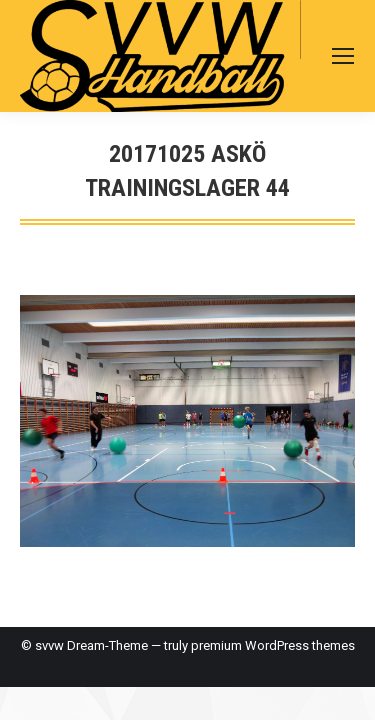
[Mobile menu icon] (343, 56)
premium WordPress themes (273, 645)
